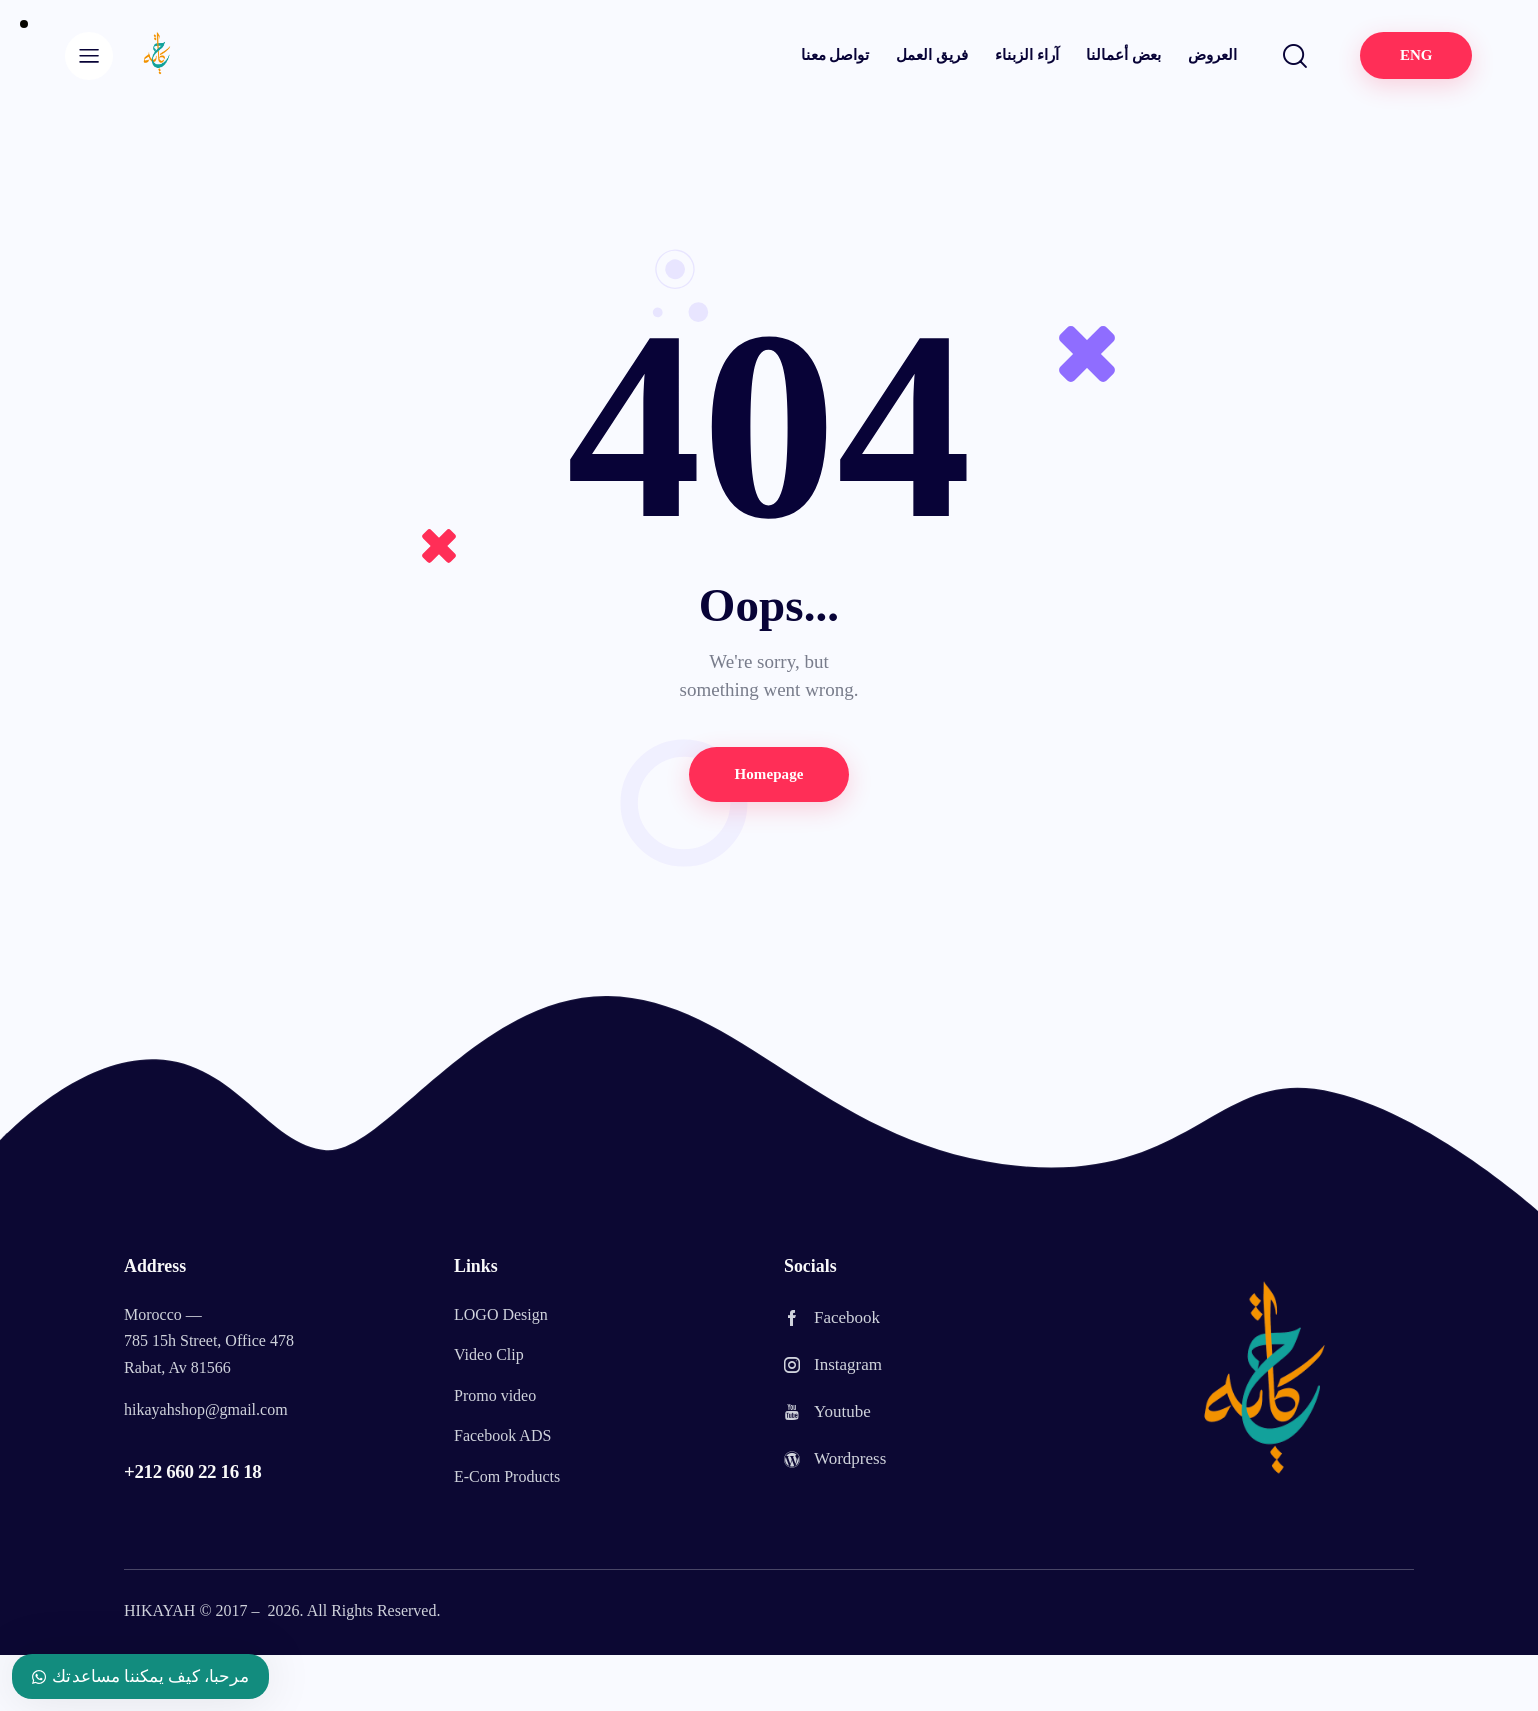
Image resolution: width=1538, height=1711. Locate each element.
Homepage (768, 774)
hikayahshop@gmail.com (206, 1409)
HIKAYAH (159, 1610)
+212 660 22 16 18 (192, 1471)
